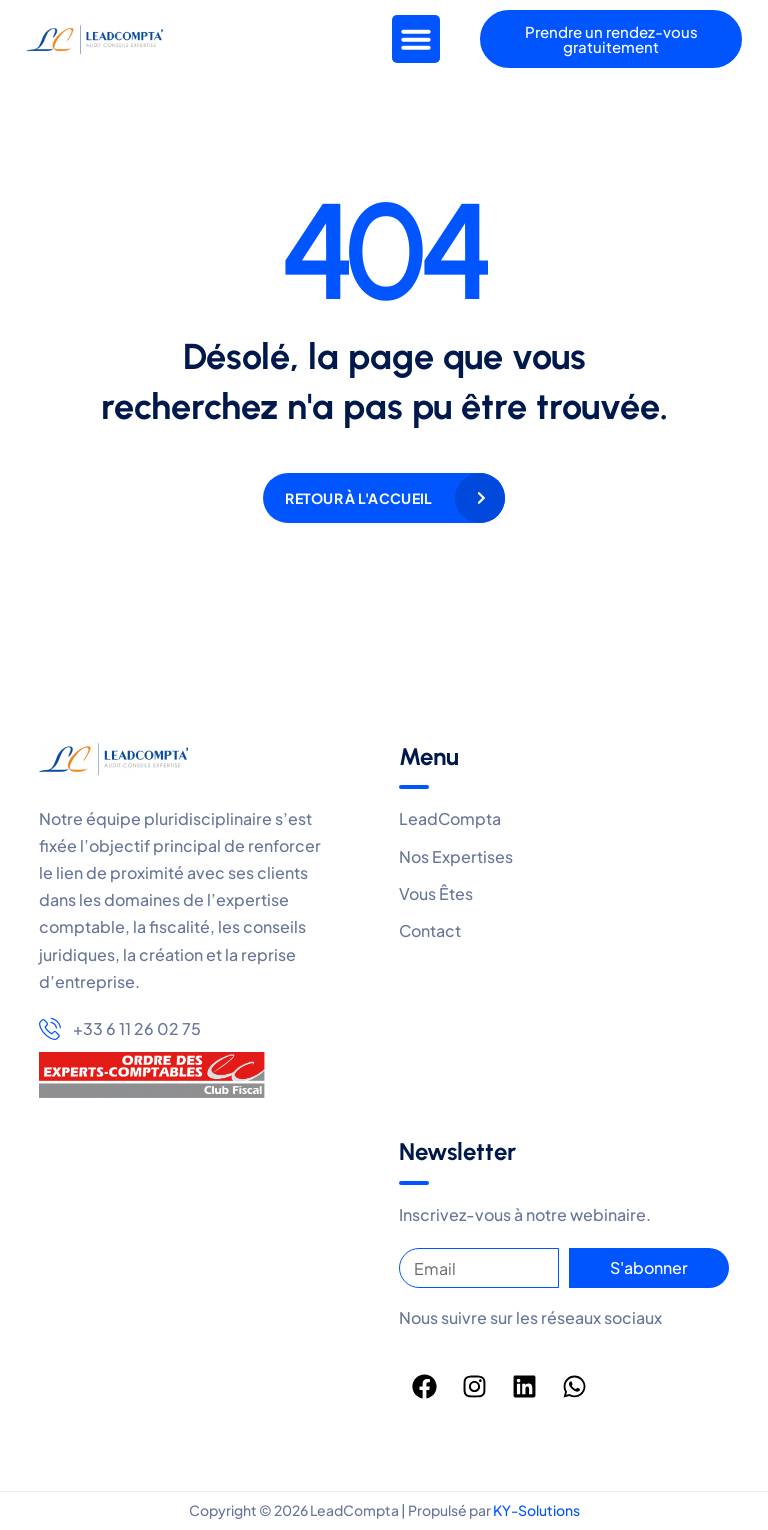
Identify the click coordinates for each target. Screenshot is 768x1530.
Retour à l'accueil (358, 498)
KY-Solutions (536, 1510)
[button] (416, 39)
